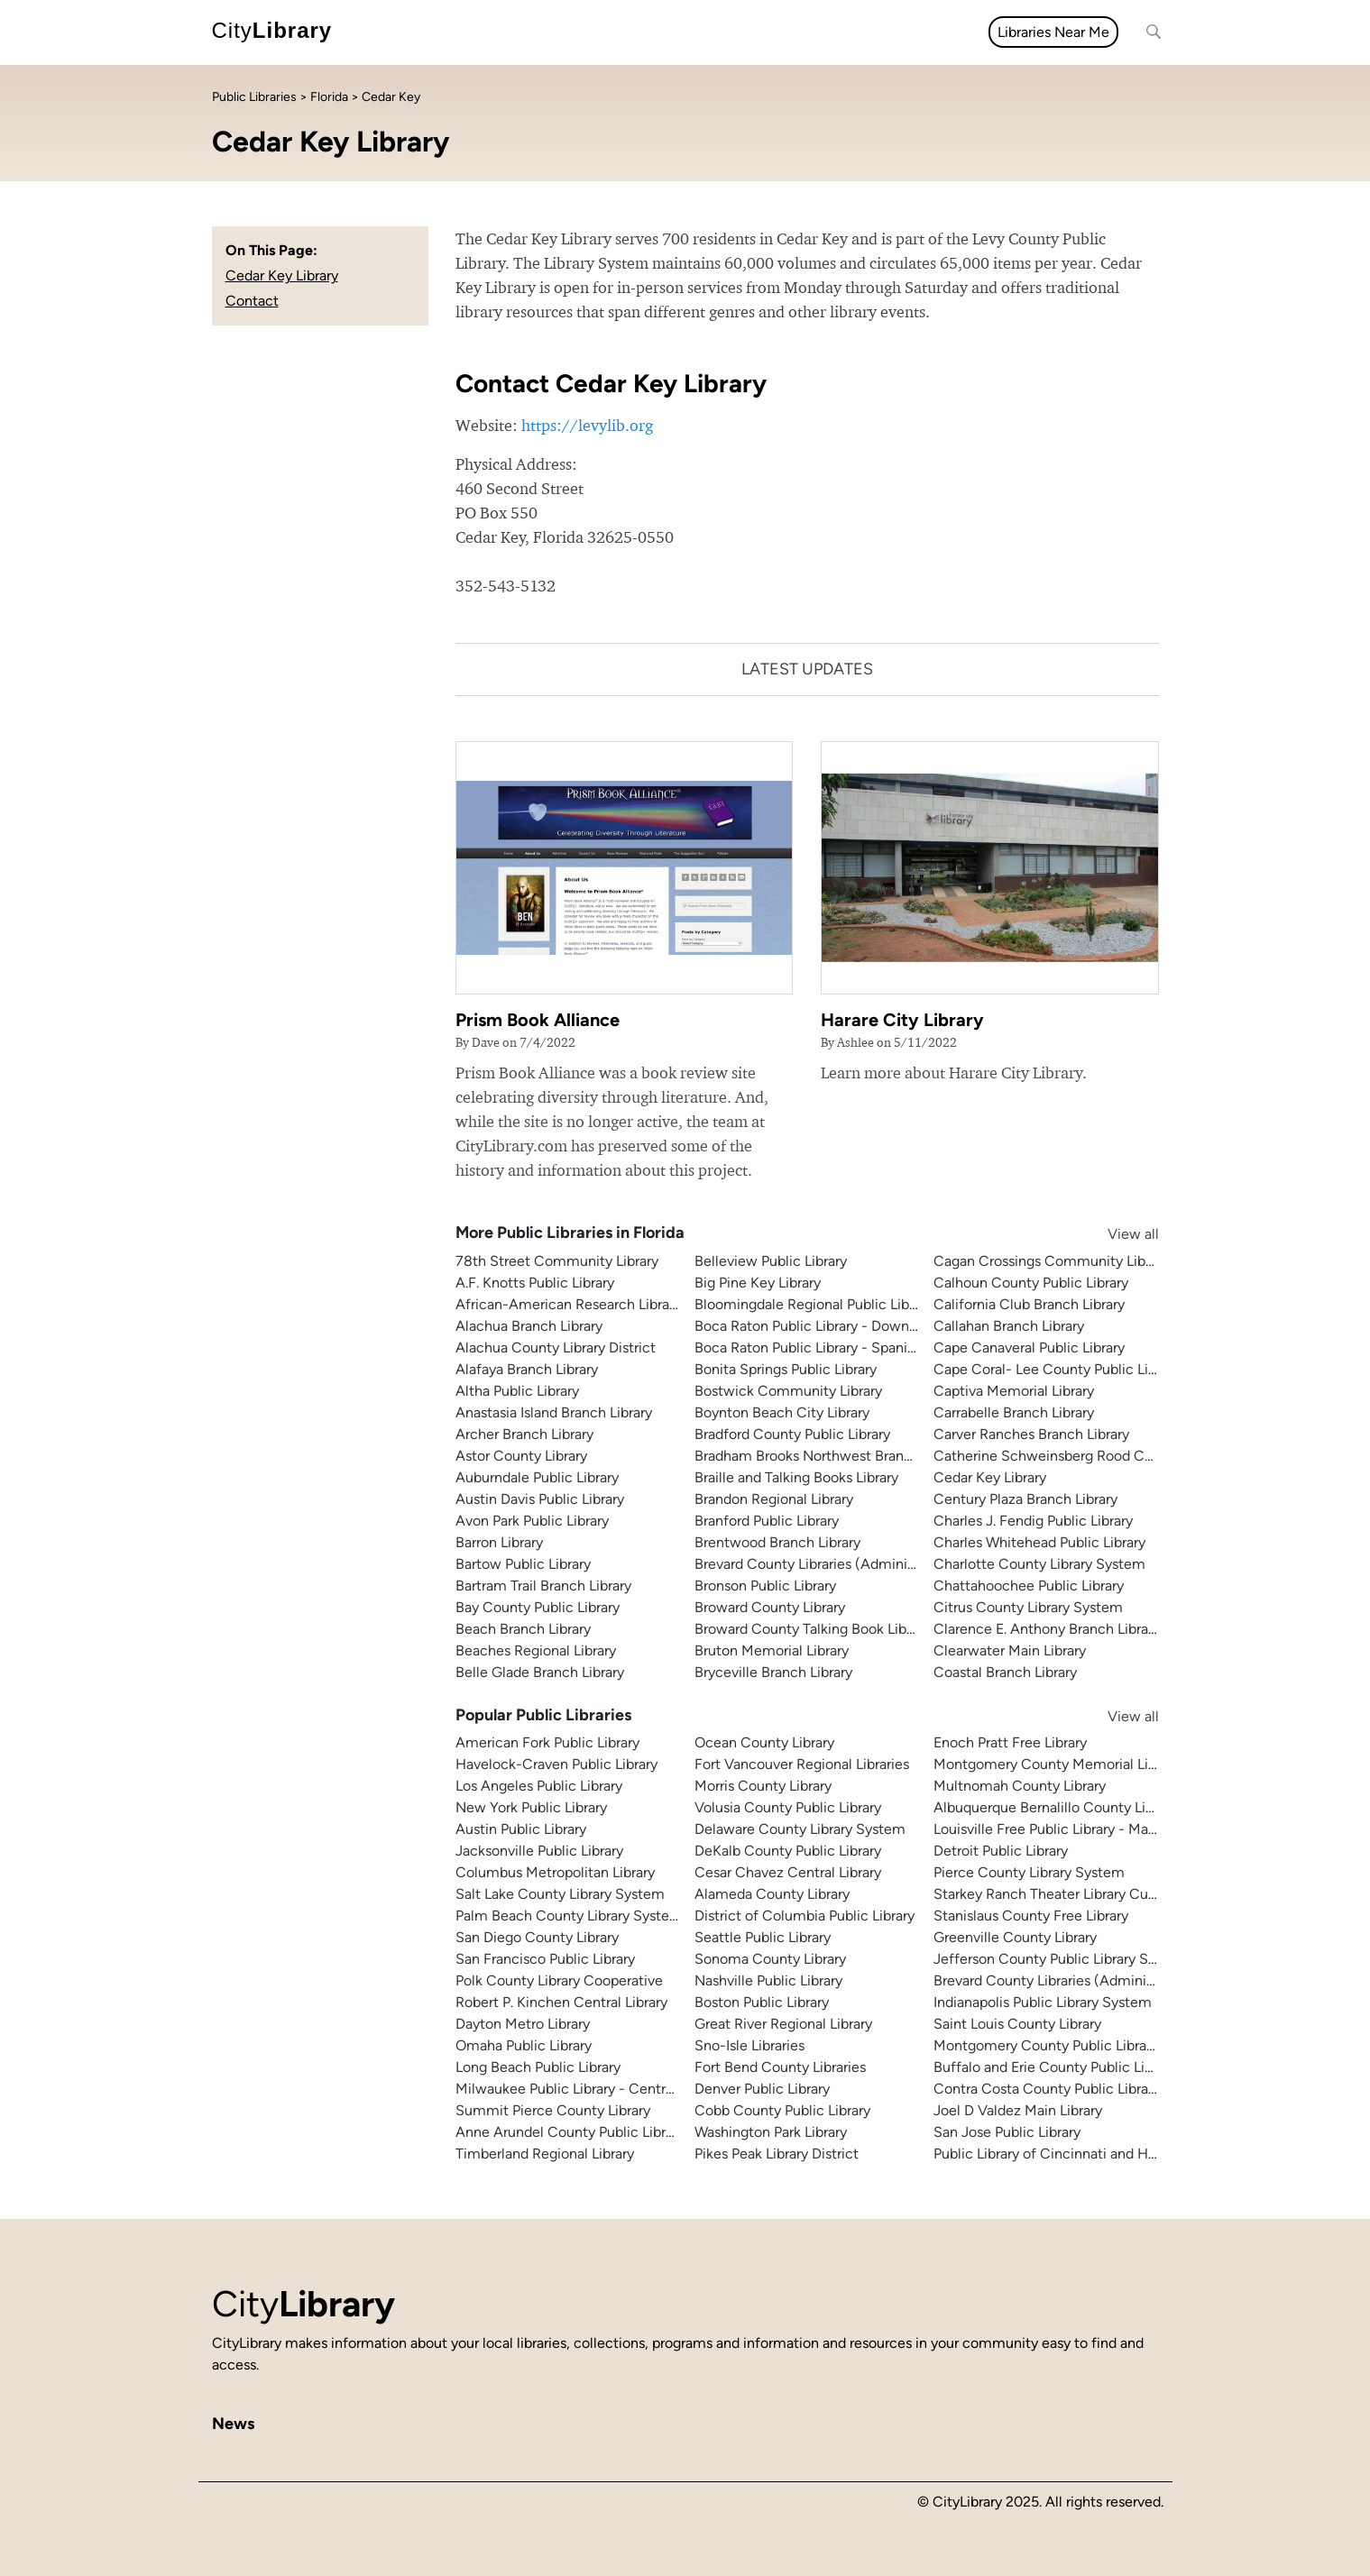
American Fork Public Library (547, 1742)
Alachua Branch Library (528, 1325)
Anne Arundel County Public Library (570, 2132)
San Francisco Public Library (545, 1958)
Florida (329, 97)
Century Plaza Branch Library (1025, 1499)
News (457, 32)
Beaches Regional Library (535, 1650)
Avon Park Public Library (532, 1520)
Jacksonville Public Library (539, 1850)
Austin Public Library (520, 1829)
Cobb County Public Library (782, 2110)
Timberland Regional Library (544, 2153)
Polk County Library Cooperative (559, 1980)
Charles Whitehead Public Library (1039, 1542)
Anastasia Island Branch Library (553, 1412)
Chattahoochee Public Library (1028, 1585)
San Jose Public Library (1006, 2132)
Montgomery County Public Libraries (1051, 2045)
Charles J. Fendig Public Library (1033, 1520)
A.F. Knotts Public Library (534, 1282)
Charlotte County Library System (1039, 1563)
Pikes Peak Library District (776, 2153)
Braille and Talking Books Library (796, 1477)
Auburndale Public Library (537, 1477)
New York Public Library (531, 1807)
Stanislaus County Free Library (1030, 1915)
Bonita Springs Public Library (785, 1369)
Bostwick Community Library (788, 1390)
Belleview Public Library (770, 1261)
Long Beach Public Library (538, 2067)
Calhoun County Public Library (1030, 1282)
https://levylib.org (587, 425)
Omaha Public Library (523, 2045)
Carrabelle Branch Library (1013, 1412)
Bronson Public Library (765, 1585)
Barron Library (499, 1542)
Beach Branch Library (523, 1628)
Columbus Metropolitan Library (555, 1872)
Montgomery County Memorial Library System (1083, 1764)
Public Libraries (254, 97)
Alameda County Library (772, 1893)
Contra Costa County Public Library (1046, 2088)
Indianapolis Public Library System (1042, 2002)
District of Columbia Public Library (804, 1915)
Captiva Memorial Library (1013, 1390)
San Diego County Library (537, 1937)
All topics (387, 32)
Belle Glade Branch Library (539, 1672)
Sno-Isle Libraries (749, 2045)
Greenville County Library (1015, 1937)
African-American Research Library (568, 1304)
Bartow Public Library (523, 1563)
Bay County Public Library (537, 1607)
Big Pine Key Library (757, 1282)
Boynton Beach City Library (781, 1412)
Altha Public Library (517, 1390)
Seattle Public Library (762, 1937)
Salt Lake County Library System (560, 1893)
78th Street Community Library (556, 1261)
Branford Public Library (766, 1520)
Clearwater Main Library (1009, 1650)
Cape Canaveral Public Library (1029, 1347)
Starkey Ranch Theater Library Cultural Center (1081, 1893)
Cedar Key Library (281, 275)
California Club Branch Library (1029, 1304)
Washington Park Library (770, 2132)
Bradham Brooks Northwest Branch (807, 1455)
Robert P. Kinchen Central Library (561, 2002)
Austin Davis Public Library (539, 1499)
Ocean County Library (764, 1742)
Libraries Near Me (1053, 32)
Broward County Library (769, 1607)
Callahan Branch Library (1008, 1325)
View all (1116, 1233)
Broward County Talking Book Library (812, 1628)
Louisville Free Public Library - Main (1046, 1829)
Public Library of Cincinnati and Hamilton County (1091, 2153)
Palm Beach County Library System (569, 1915)
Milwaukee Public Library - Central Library (588, 2088)
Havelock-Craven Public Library (556, 1764)
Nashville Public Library (768, 1980)
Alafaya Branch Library (526, 1369)
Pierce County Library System (1029, 1872)
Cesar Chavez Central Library (787, 1872)
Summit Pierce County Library (552, 2110)
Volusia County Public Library (787, 1807)
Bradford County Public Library (792, 1434)
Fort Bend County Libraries (780, 2067)
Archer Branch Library (524, 1434)
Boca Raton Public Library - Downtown (818, 1325)
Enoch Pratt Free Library (1010, 1742)
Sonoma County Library (770, 1958)
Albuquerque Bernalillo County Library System (1081, 1807)
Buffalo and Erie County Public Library (1054, 2067)
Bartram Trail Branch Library (543, 1585)
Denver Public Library (762, 2088)
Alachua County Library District (555, 1347)
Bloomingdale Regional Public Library (813, 1304)
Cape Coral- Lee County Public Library (1056, 1369)
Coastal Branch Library (1005, 1672)
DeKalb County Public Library (787, 1850)
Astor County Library (521, 1455)
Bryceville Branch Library (773, 1672)
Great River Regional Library (783, 2023)
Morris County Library (763, 1785)
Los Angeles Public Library (538, 1785)
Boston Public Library (761, 2002)
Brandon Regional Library (773, 1499)
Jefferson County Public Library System (1061, 1958)
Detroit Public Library (1000, 1850)
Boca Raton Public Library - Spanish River (826, 1347)
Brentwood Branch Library (777, 1542)
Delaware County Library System (800, 1829)
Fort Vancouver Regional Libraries (801, 1764)
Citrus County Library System (1028, 1607)
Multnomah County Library (1019, 1785)
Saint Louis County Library (1017, 2023)
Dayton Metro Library (522, 2023)
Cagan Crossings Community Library (1051, 1261)
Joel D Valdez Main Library (1017, 2110)
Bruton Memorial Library (771, 1650)
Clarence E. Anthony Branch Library (1046, 1628)
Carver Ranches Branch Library (1031, 1434)
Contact (252, 300)
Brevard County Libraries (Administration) (827, 1563)
